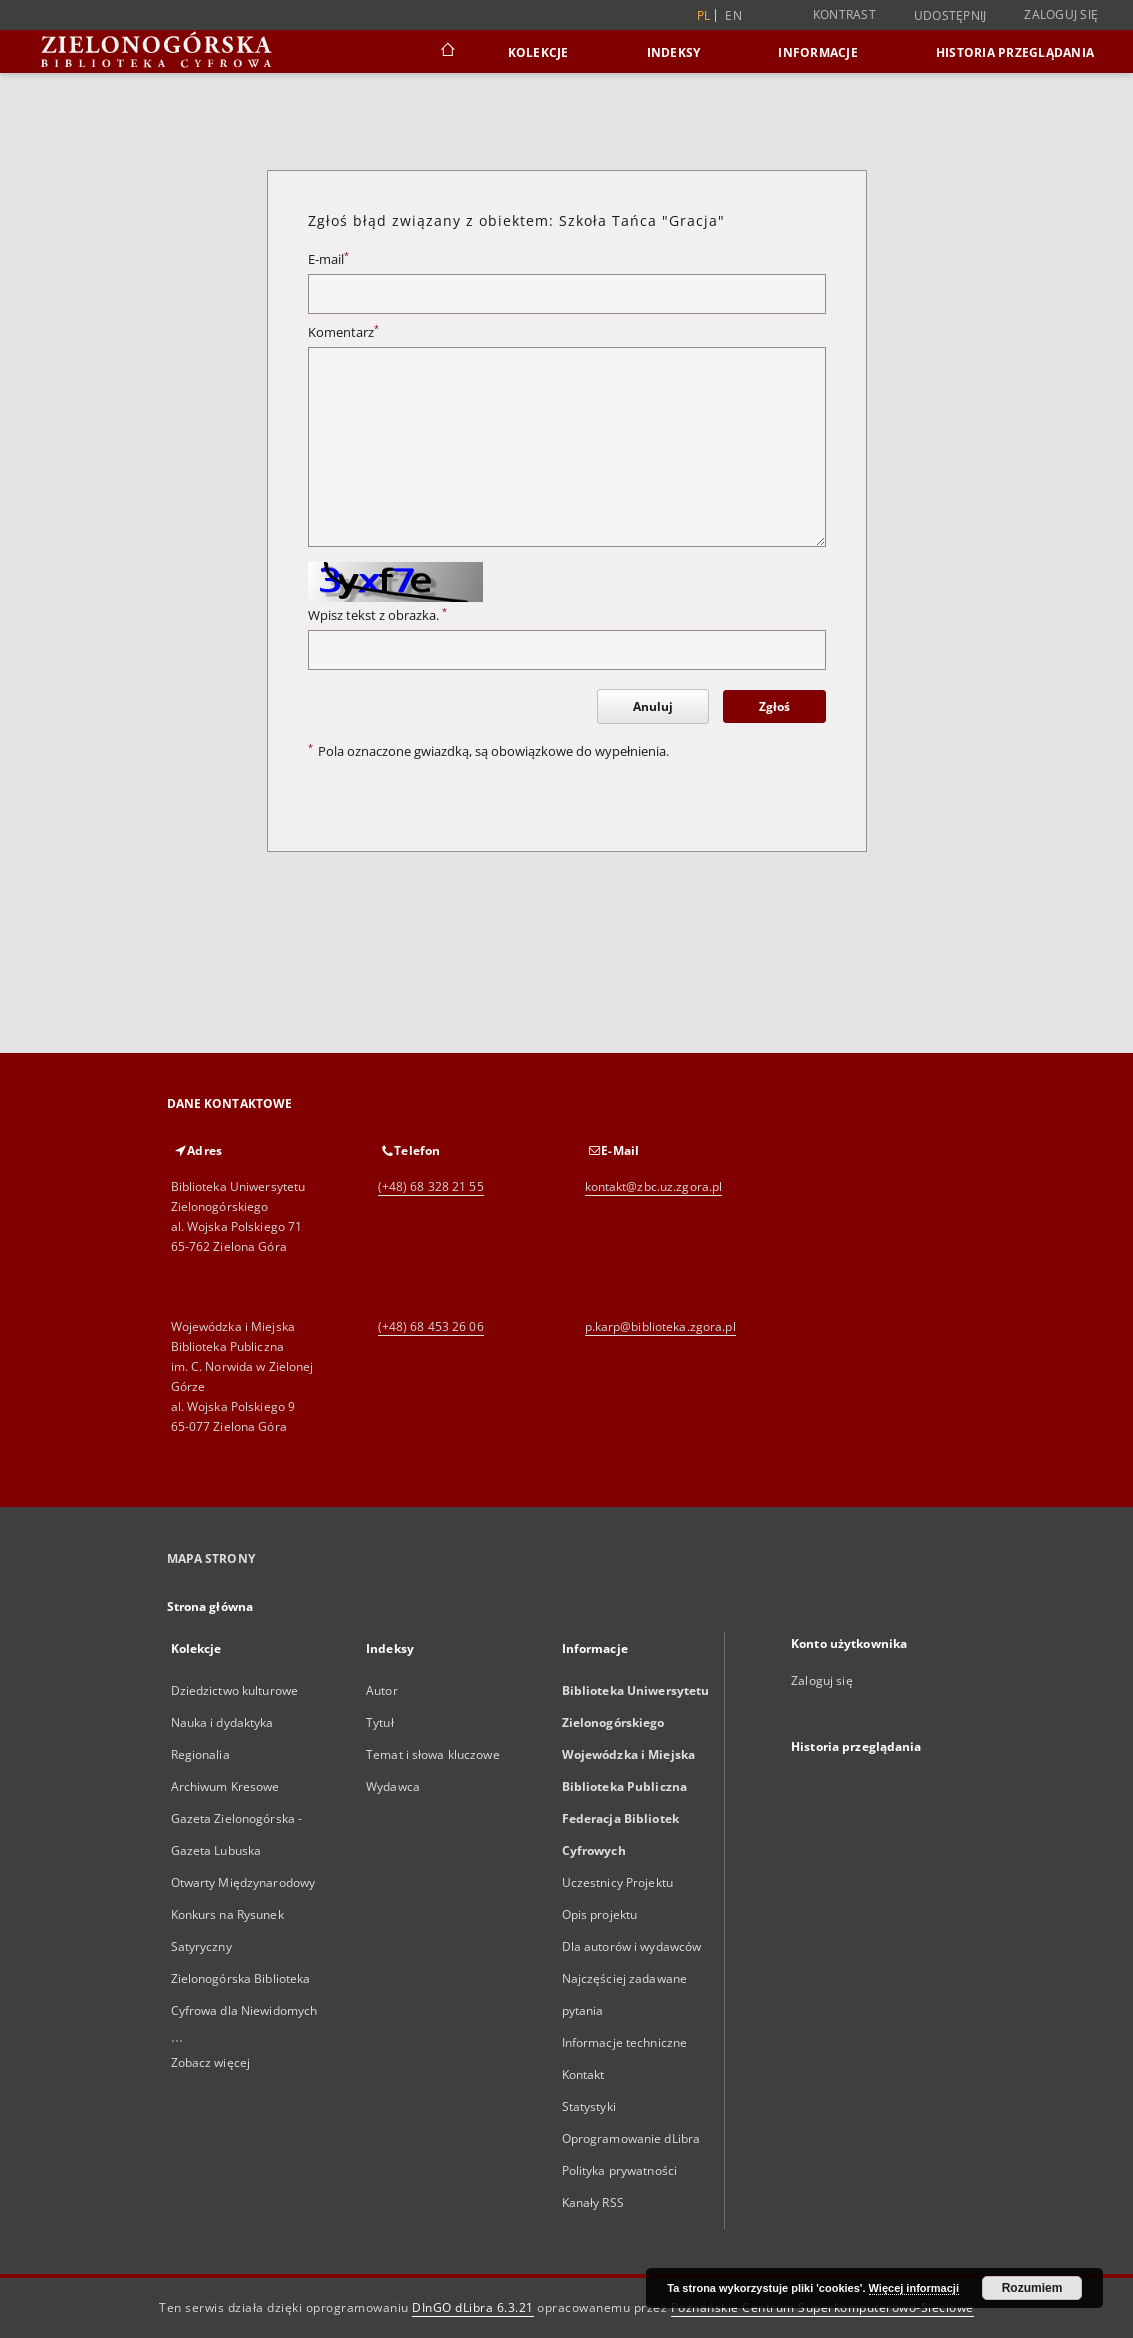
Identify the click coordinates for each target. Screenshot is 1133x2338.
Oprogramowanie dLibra (631, 2138)
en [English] (733, 15)
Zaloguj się (1061, 14)
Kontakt (583, 2074)
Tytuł (380, 1722)
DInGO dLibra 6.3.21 (473, 2307)
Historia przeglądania (1015, 52)
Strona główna (210, 1606)
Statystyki (589, 2106)
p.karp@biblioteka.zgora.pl (660, 1326)
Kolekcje (538, 52)
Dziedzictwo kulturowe (235, 1690)
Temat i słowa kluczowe (433, 1754)
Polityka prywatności (619, 2170)
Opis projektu (600, 1914)
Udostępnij (950, 16)
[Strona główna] (446, 52)
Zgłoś (774, 706)
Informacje (818, 52)
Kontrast (844, 14)
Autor (382, 1690)
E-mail (328, 259)
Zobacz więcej (211, 2062)
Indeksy (674, 52)
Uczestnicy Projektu (617, 1882)
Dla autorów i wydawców (632, 1946)
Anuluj (653, 706)
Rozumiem (1032, 2288)
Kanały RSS (593, 2202)
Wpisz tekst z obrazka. (377, 615)
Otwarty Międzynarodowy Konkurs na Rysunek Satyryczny (243, 1914)
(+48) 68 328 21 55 (431, 1186)
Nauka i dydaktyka (222, 1722)
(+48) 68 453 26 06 (431, 1326)
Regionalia (200, 1754)
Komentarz (343, 332)
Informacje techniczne (625, 2042)
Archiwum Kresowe (225, 1786)
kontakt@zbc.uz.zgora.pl (654, 1186)
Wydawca (393, 1786)
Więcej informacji (914, 2288)
